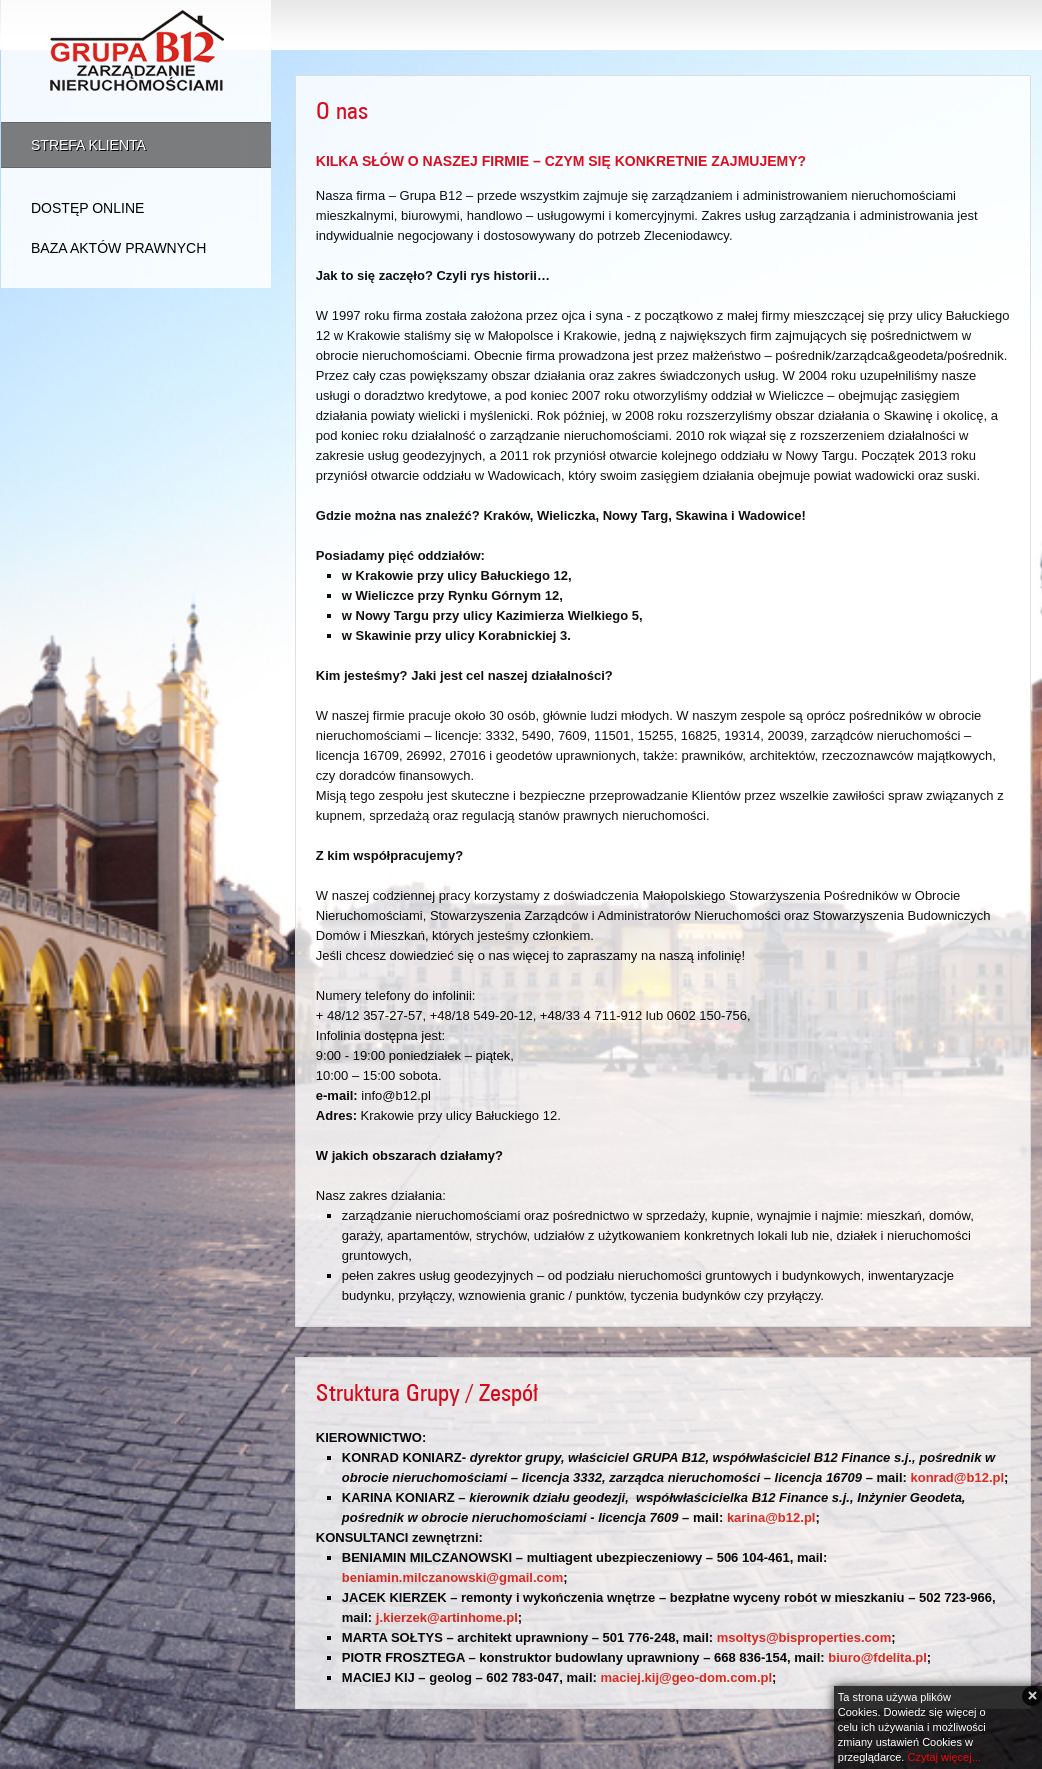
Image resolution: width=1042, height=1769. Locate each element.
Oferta (793, 24)
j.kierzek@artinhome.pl (447, 1617)
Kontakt (990, 24)
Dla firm (889, 24)
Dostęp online (87, 208)
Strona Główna (586, 24)
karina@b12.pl (771, 1517)
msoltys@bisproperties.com (804, 1637)
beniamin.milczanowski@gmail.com (452, 1577)
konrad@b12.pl (957, 1477)
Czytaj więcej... (943, 1757)
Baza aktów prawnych (118, 248)
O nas (704, 24)
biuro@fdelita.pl (877, 1657)
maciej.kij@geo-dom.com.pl (686, 1677)
